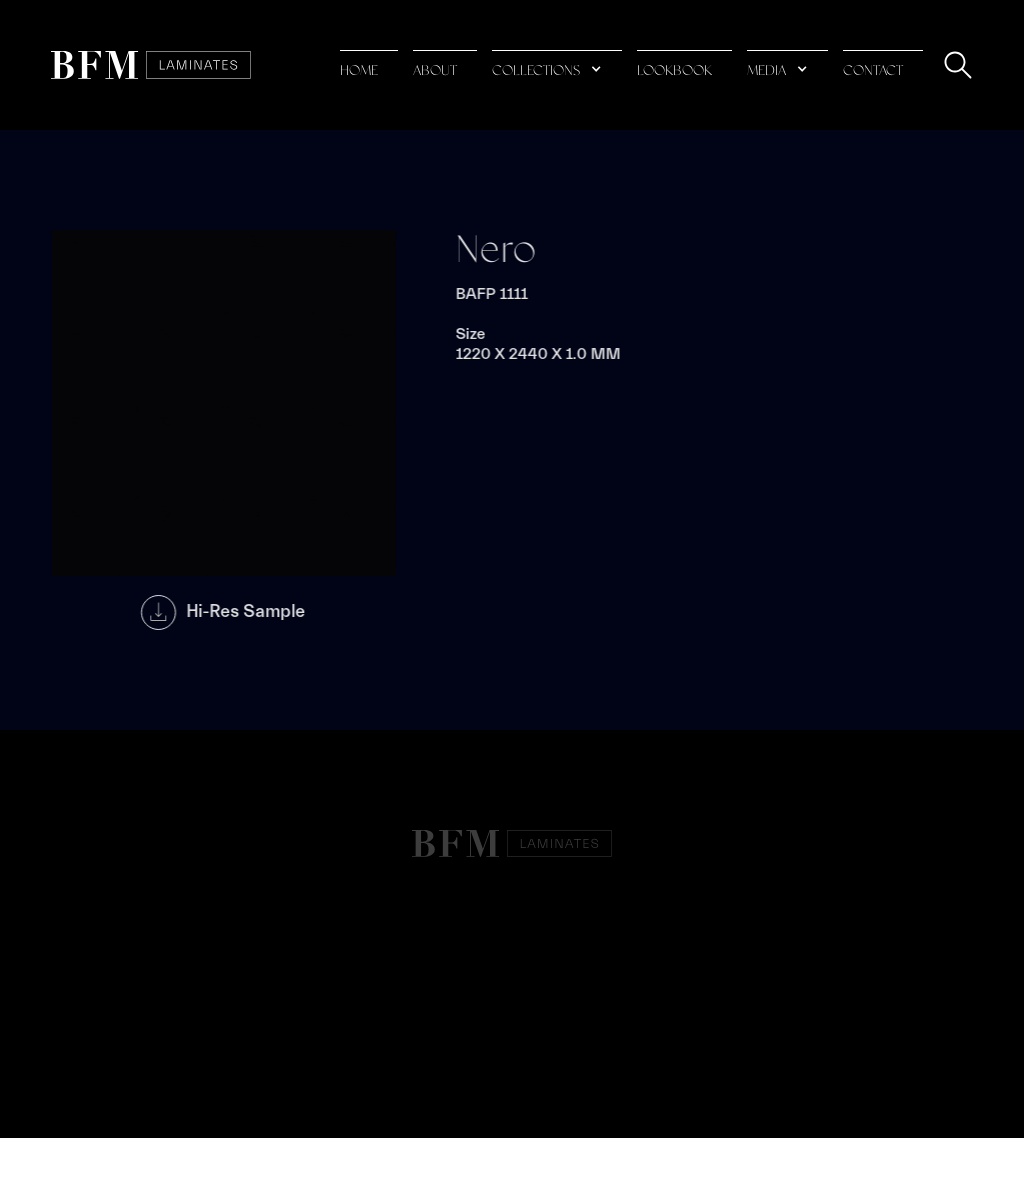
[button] (557, 65)
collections (536, 71)
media (766, 71)
